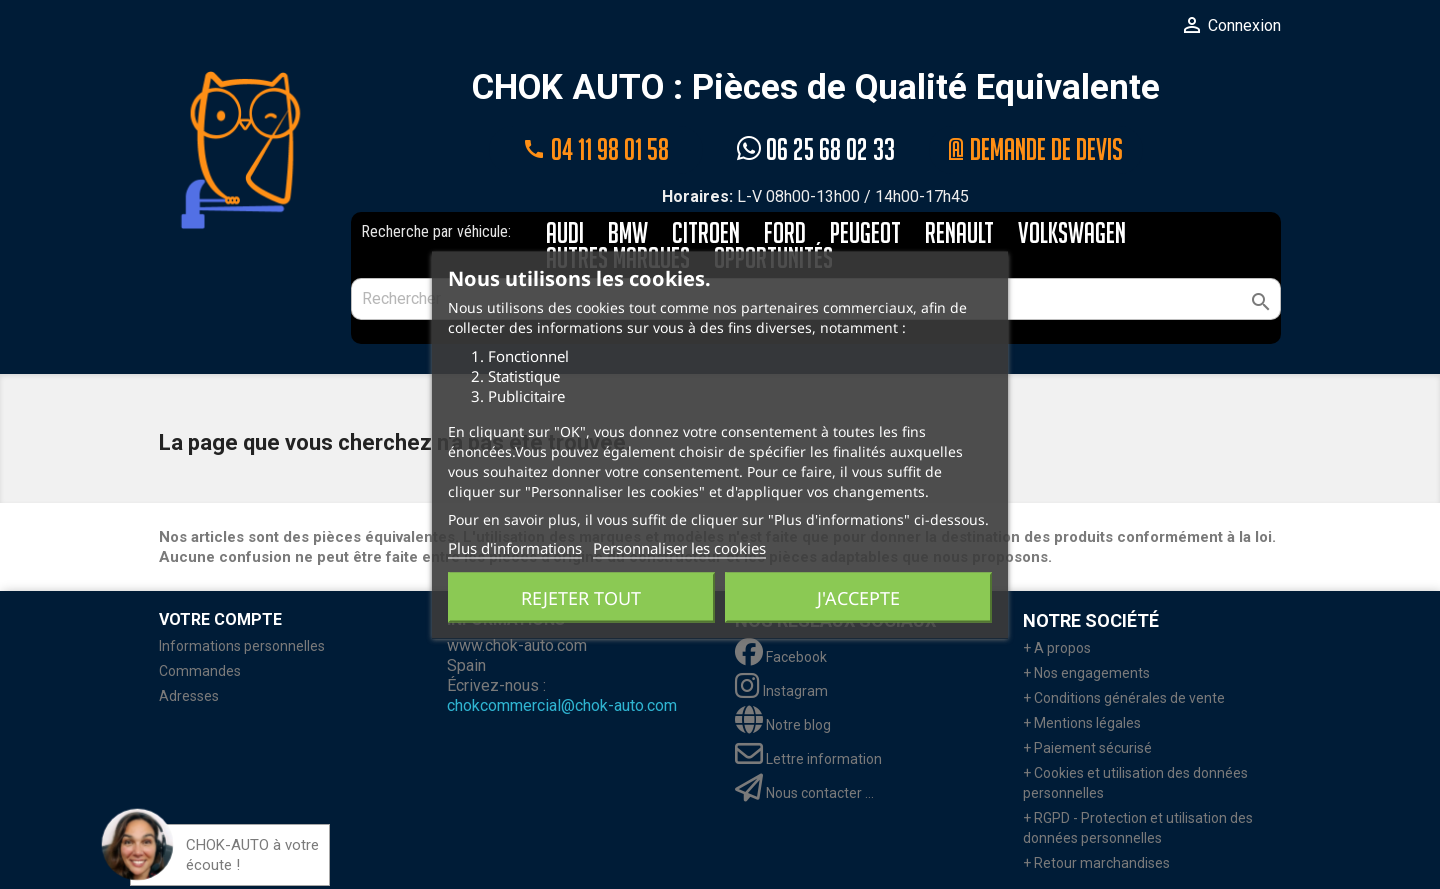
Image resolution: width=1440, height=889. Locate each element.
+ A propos (1057, 648)
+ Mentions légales (1082, 723)
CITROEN (706, 234)
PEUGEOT (865, 234)
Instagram (781, 691)
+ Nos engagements (1086, 673)
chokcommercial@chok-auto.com (562, 705)
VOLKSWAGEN (1072, 234)
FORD (785, 234)
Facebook (781, 657)
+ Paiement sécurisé (1087, 748)
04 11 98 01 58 (596, 149)
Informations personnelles (242, 646)
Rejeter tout (581, 597)
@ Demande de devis (1036, 149)
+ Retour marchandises (1096, 863)
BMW (628, 234)
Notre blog (783, 725)
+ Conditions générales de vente (1124, 698)
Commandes (200, 671)
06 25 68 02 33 (816, 149)
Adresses (189, 696)
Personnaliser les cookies (679, 547)
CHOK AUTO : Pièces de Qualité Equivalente (816, 88)
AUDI (565, 234)
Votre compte (220, 619)
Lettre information (808, 759)
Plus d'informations (515, 547)
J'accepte (858, 597)
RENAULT (959, 234)
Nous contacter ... (804, 793)
